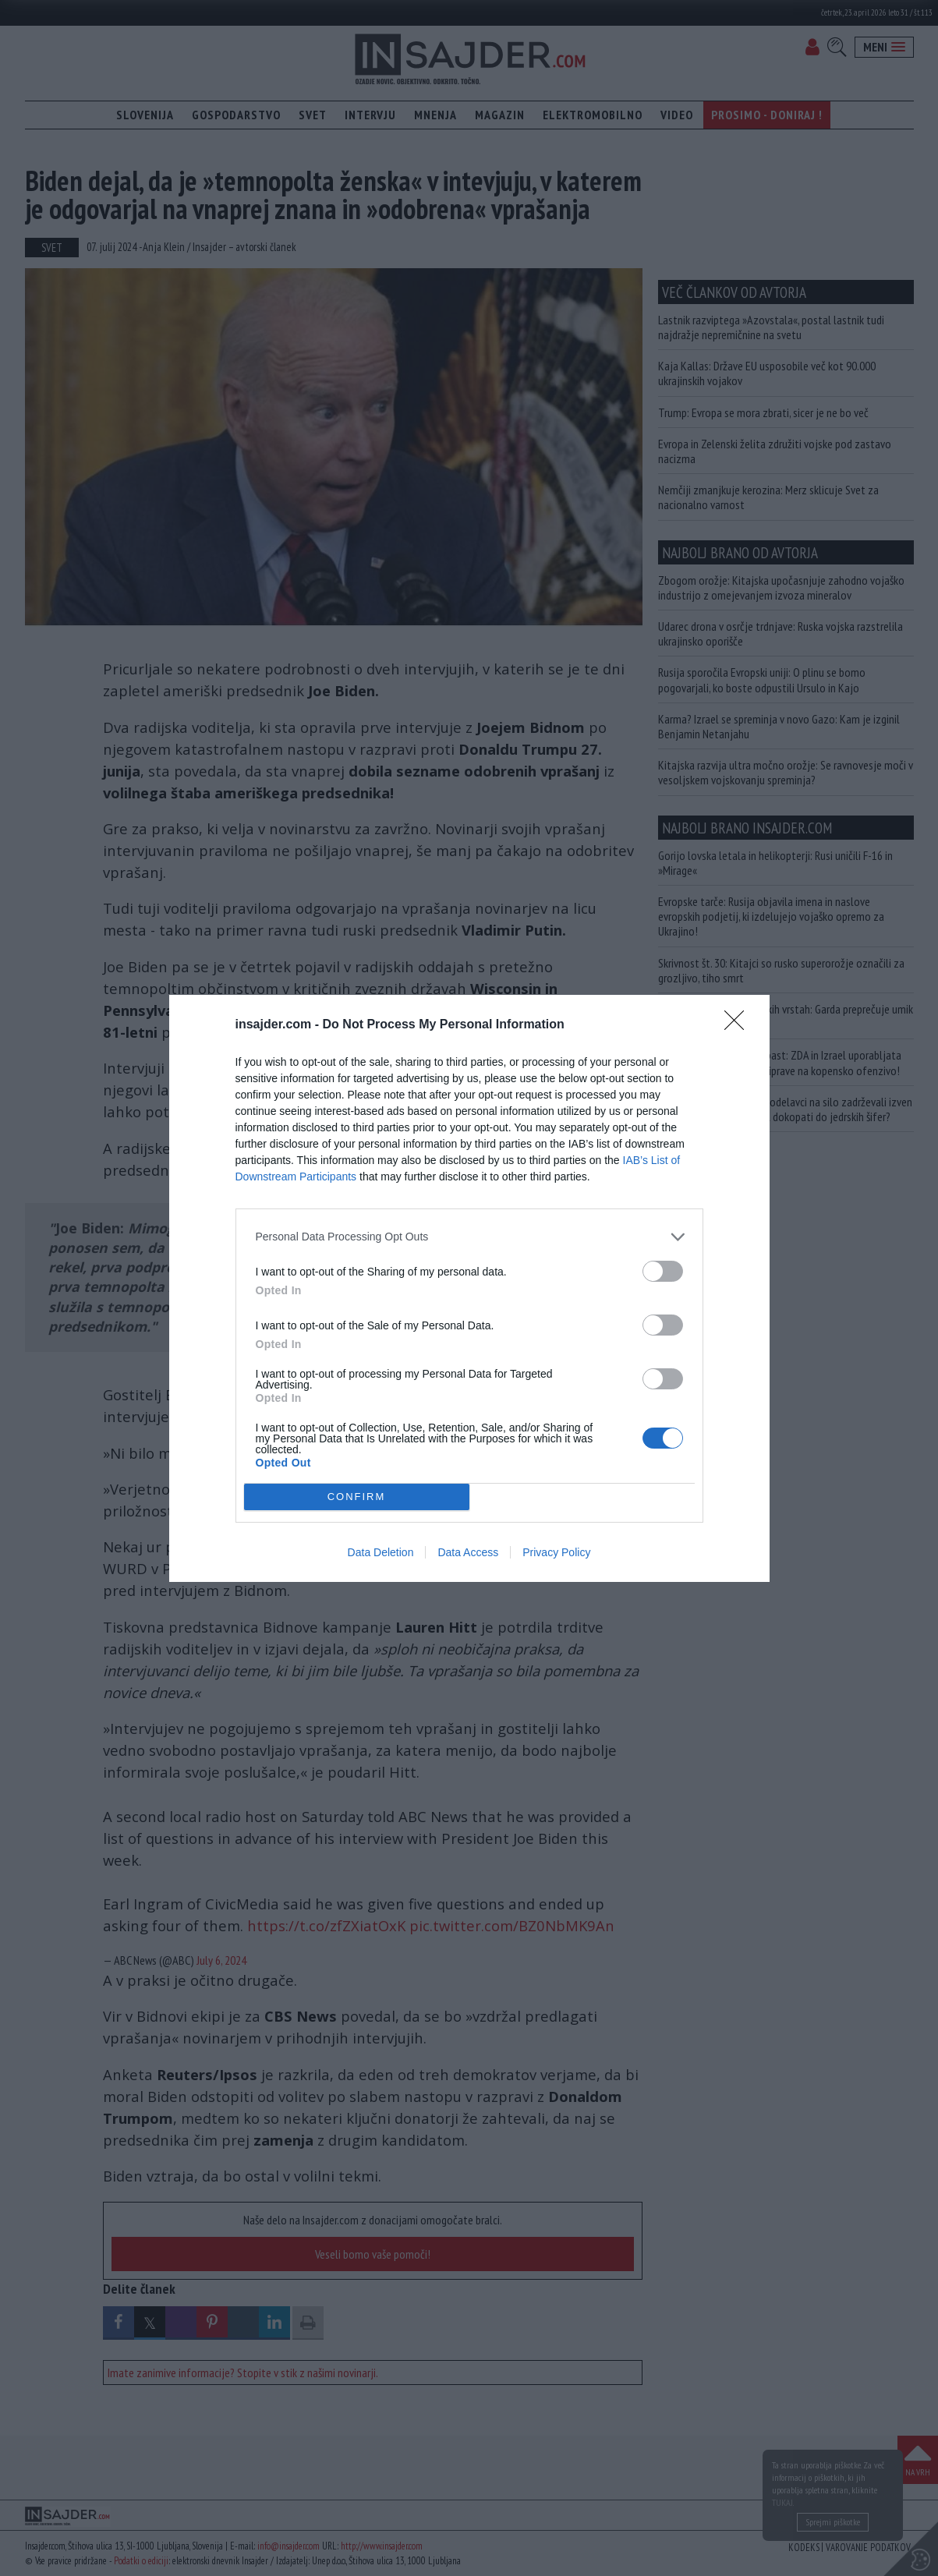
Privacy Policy (556, 1552)
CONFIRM (356, 1496)
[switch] (662, 1271)
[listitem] (469, 1237)
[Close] (739, 1025)
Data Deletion (381, 1552)
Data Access (467, 1552)
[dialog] (469, 1288)
